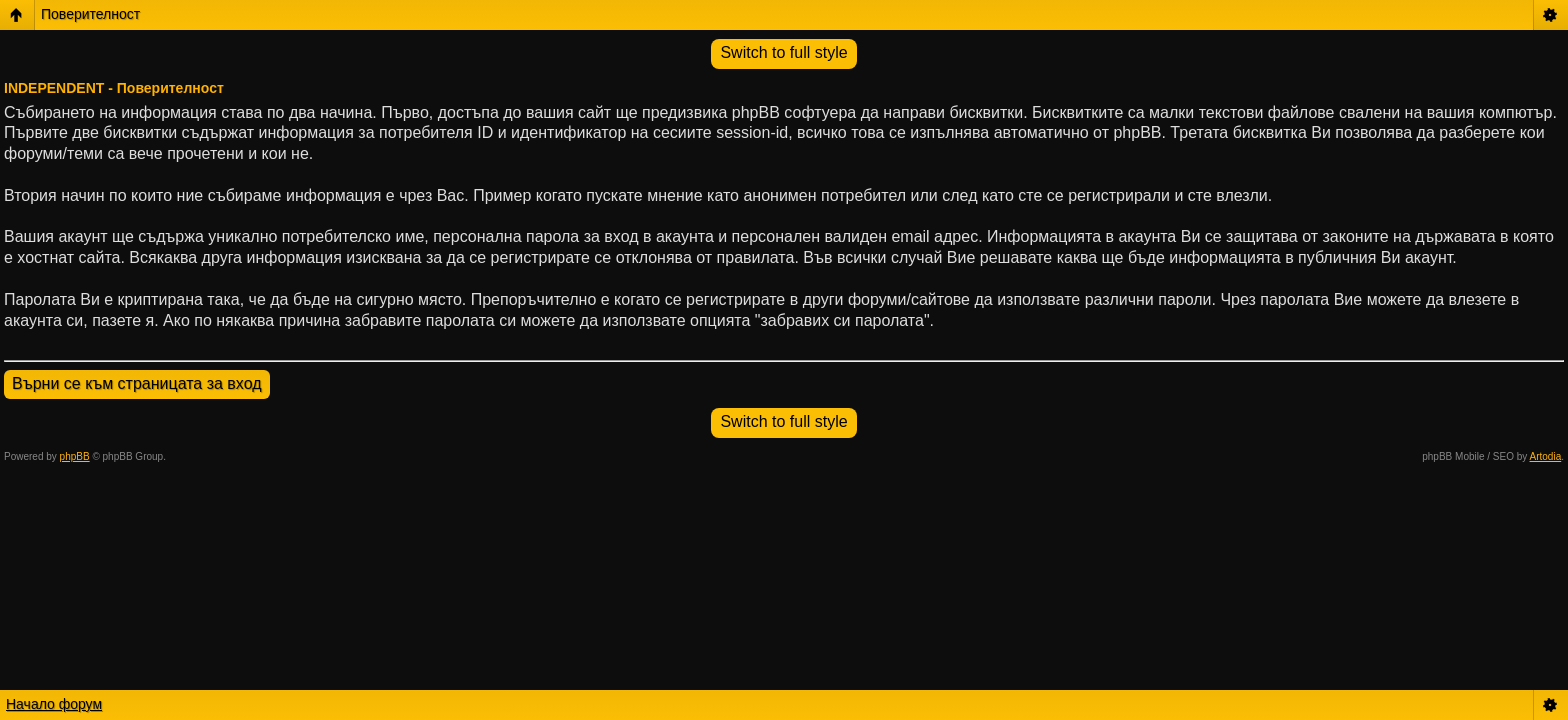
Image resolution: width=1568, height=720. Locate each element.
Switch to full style (783, 52)
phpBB (75, 456)
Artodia (1546, 456)
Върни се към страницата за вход (137, 383)
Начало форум (54, 704)
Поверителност (90, 14)
